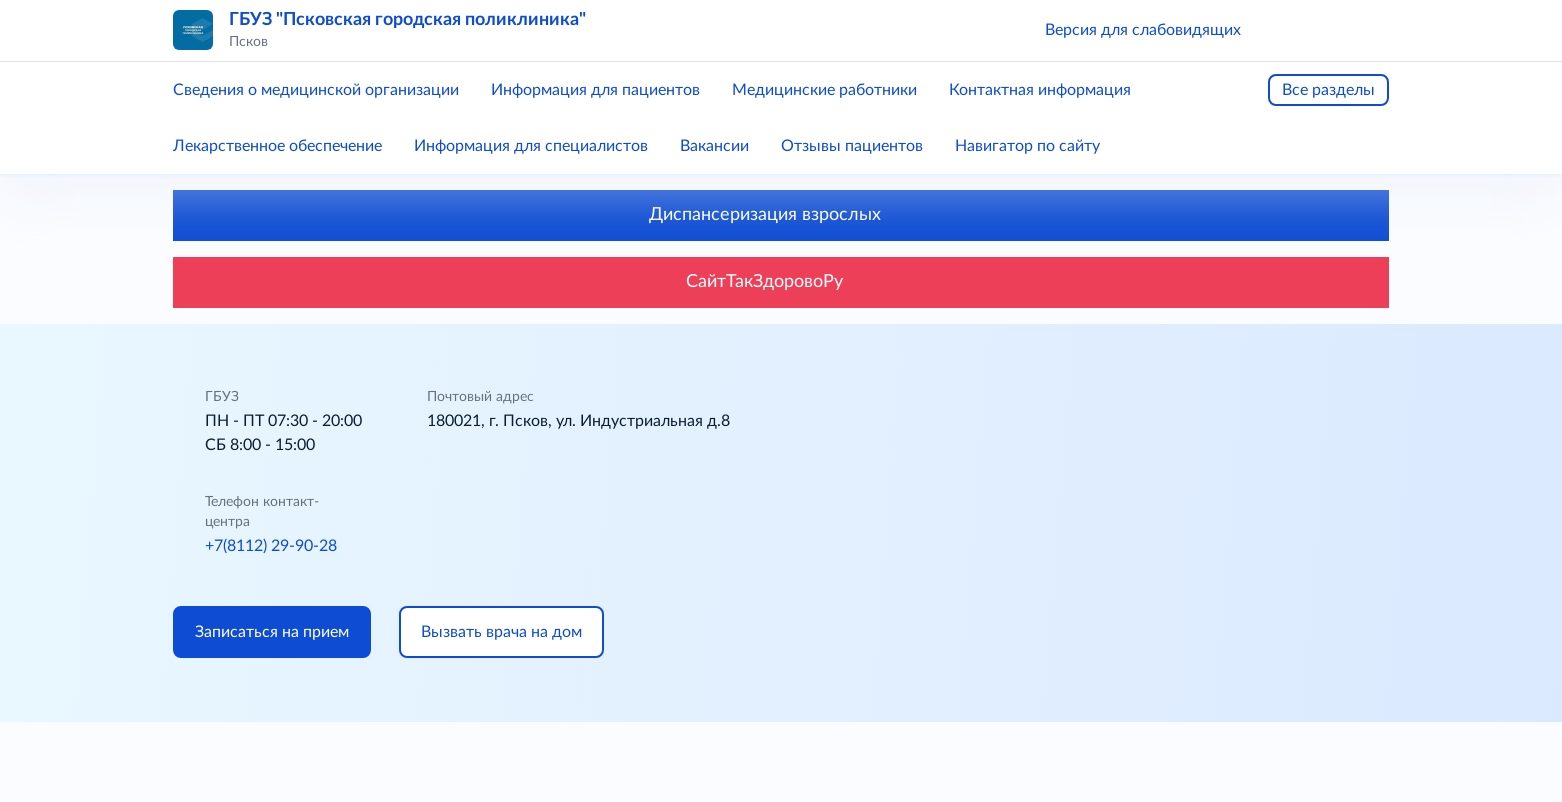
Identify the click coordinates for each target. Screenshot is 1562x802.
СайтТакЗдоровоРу (781, 282)
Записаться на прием (272, 632)
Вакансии (714, 146)
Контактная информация (1040, 90)
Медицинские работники (824, 90)
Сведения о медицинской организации (316, 90)
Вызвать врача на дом (501, 632)
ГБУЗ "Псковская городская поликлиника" (407, 20)
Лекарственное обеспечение (277, 146)
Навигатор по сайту (1027, 146)
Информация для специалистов (531, 146)
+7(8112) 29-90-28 (271, 546)
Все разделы (1328, 90)
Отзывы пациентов (852, 146)
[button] (1285, 30)
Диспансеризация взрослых (781, 215)
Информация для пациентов (595, 90)
